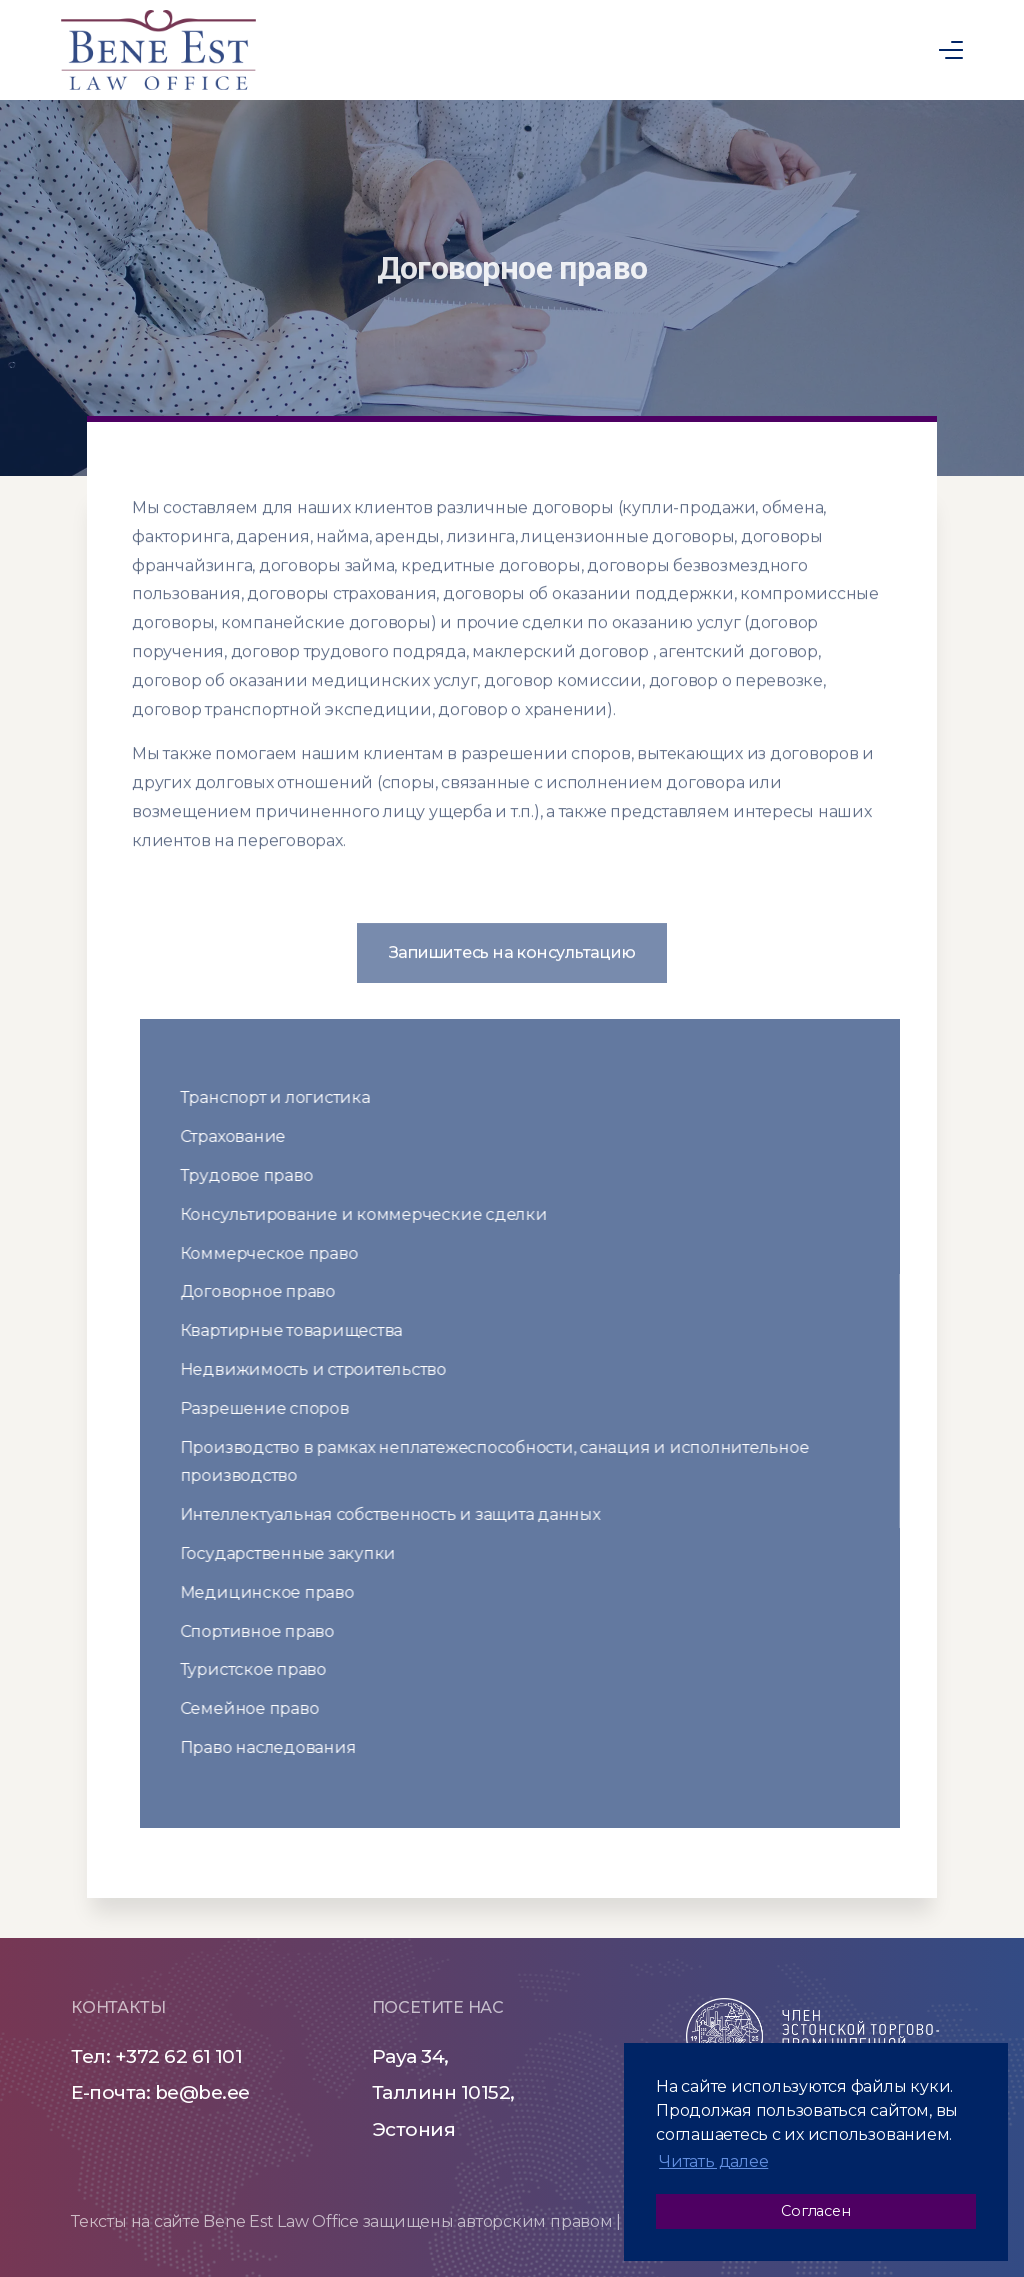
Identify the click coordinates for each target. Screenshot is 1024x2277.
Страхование (245, 1136)
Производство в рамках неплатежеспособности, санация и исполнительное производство (507, 1462)
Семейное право (262, 1708)
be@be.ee (202, 2092)
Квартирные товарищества (304, 1330)
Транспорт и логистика (288, 1097)
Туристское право (266, 1669)
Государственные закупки (300, 1553)
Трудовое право (259, 1175)
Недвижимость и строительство (326, 1369)
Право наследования (281, 1747)
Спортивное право (270, 1631)
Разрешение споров (277, 1408)
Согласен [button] (815, 2211)
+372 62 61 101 (179, 2056)
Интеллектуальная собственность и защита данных (403, 1514)
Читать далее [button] (713, 2161)
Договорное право (270, 1291)
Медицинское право (280, 1592)
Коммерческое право (282, 1253)
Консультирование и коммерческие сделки (376, 1214)
